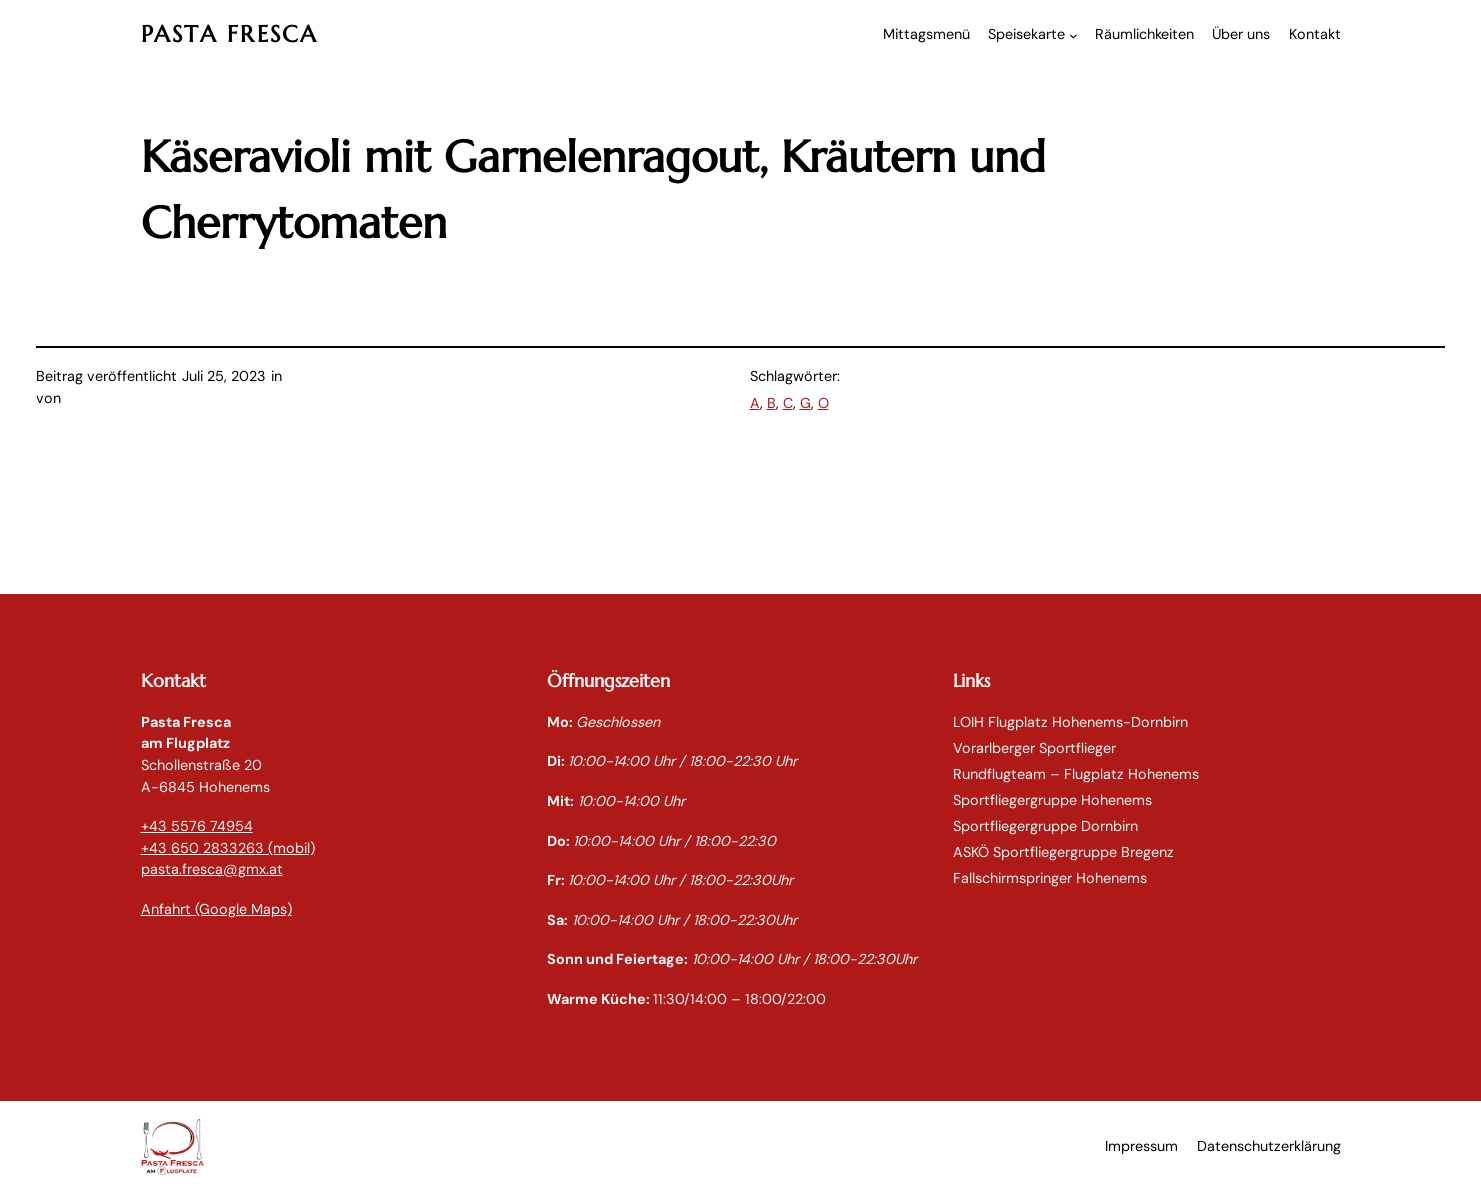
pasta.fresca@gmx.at (212, 869)
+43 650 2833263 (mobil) (228, 848)
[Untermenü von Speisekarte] (1073, 35)
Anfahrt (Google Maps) (216, 909)
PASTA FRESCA (230, 34)
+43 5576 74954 (197, 826)
